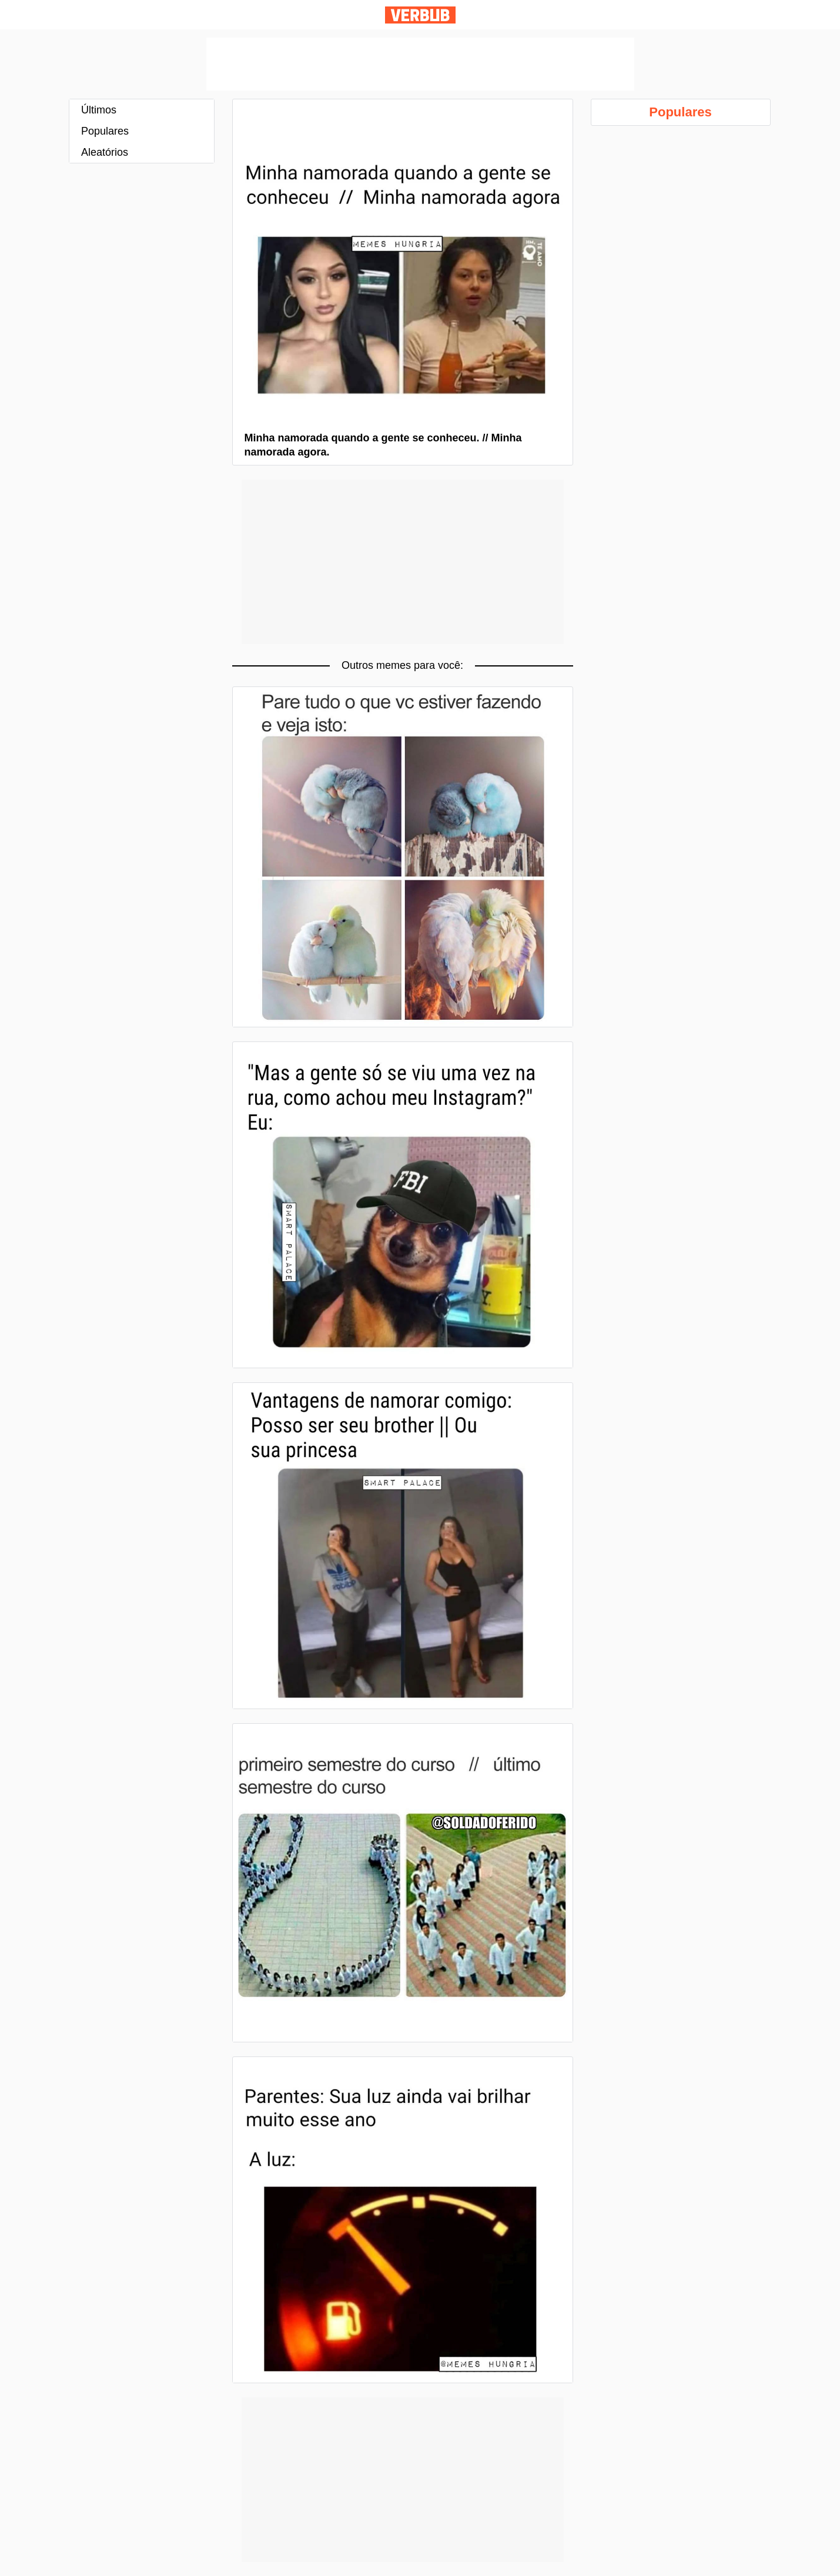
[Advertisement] (420, 64)
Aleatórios (104, 152)
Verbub (420, 15)
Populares (105, 131)
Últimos (98, 110)
